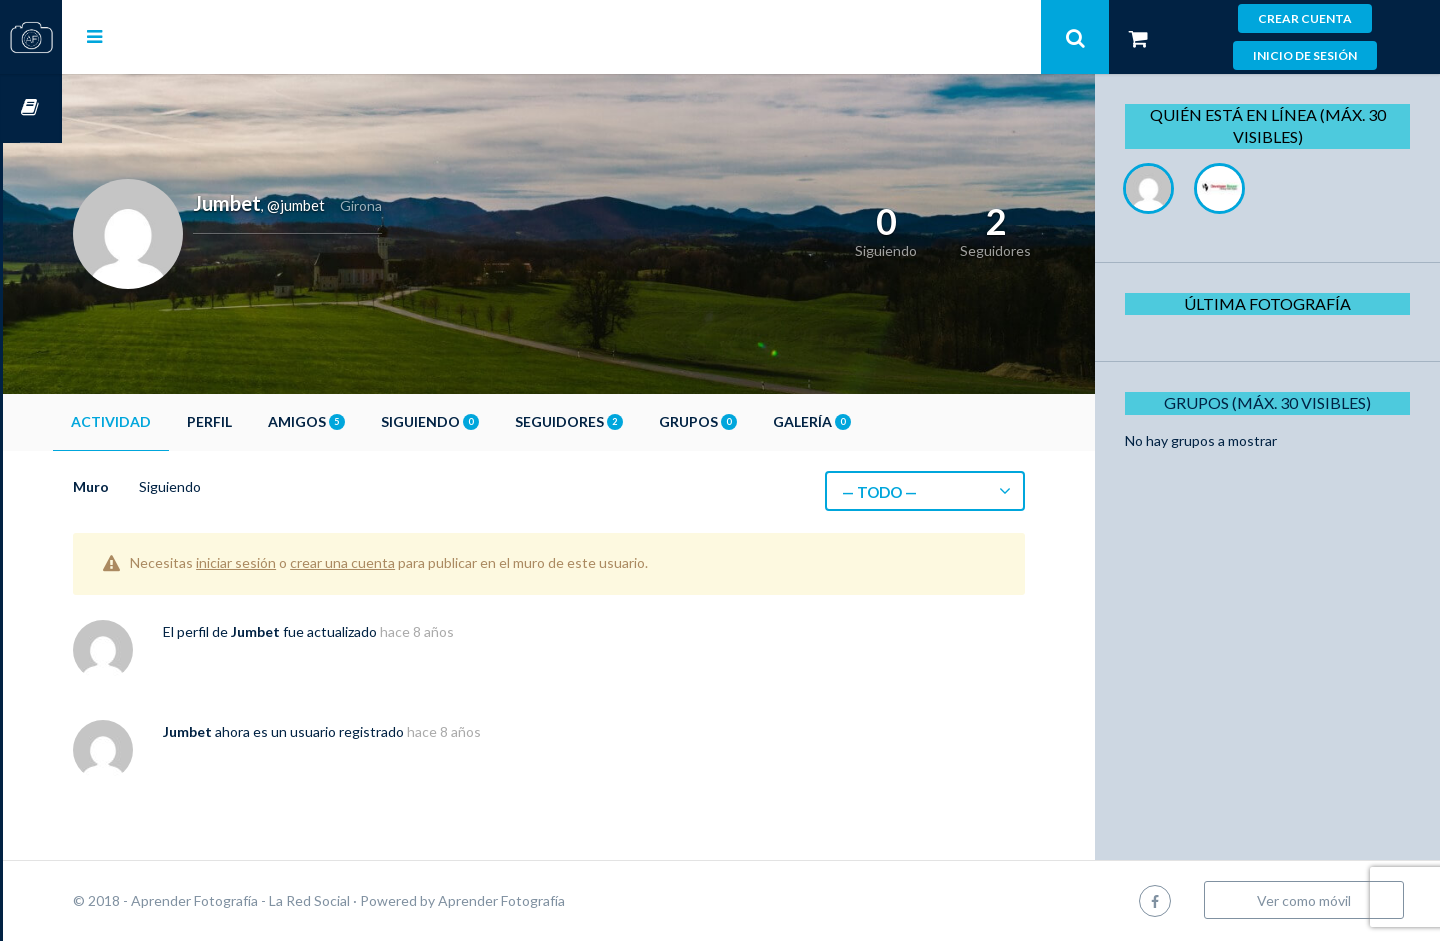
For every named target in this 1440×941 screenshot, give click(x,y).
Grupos (757, 421)
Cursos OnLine (31, 108)
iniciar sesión (295, 562)
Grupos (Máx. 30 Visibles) (1274, 402)
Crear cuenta (1305, 18)
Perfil (268, 421)
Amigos (365, 421)
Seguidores (628, 421)
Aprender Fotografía (560, 900)
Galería (871, 421)
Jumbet (314, 631)
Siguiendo (489, 421)
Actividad (170, 421)
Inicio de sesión (1305, 55)
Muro (150, 486)
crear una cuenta (401, 562)
